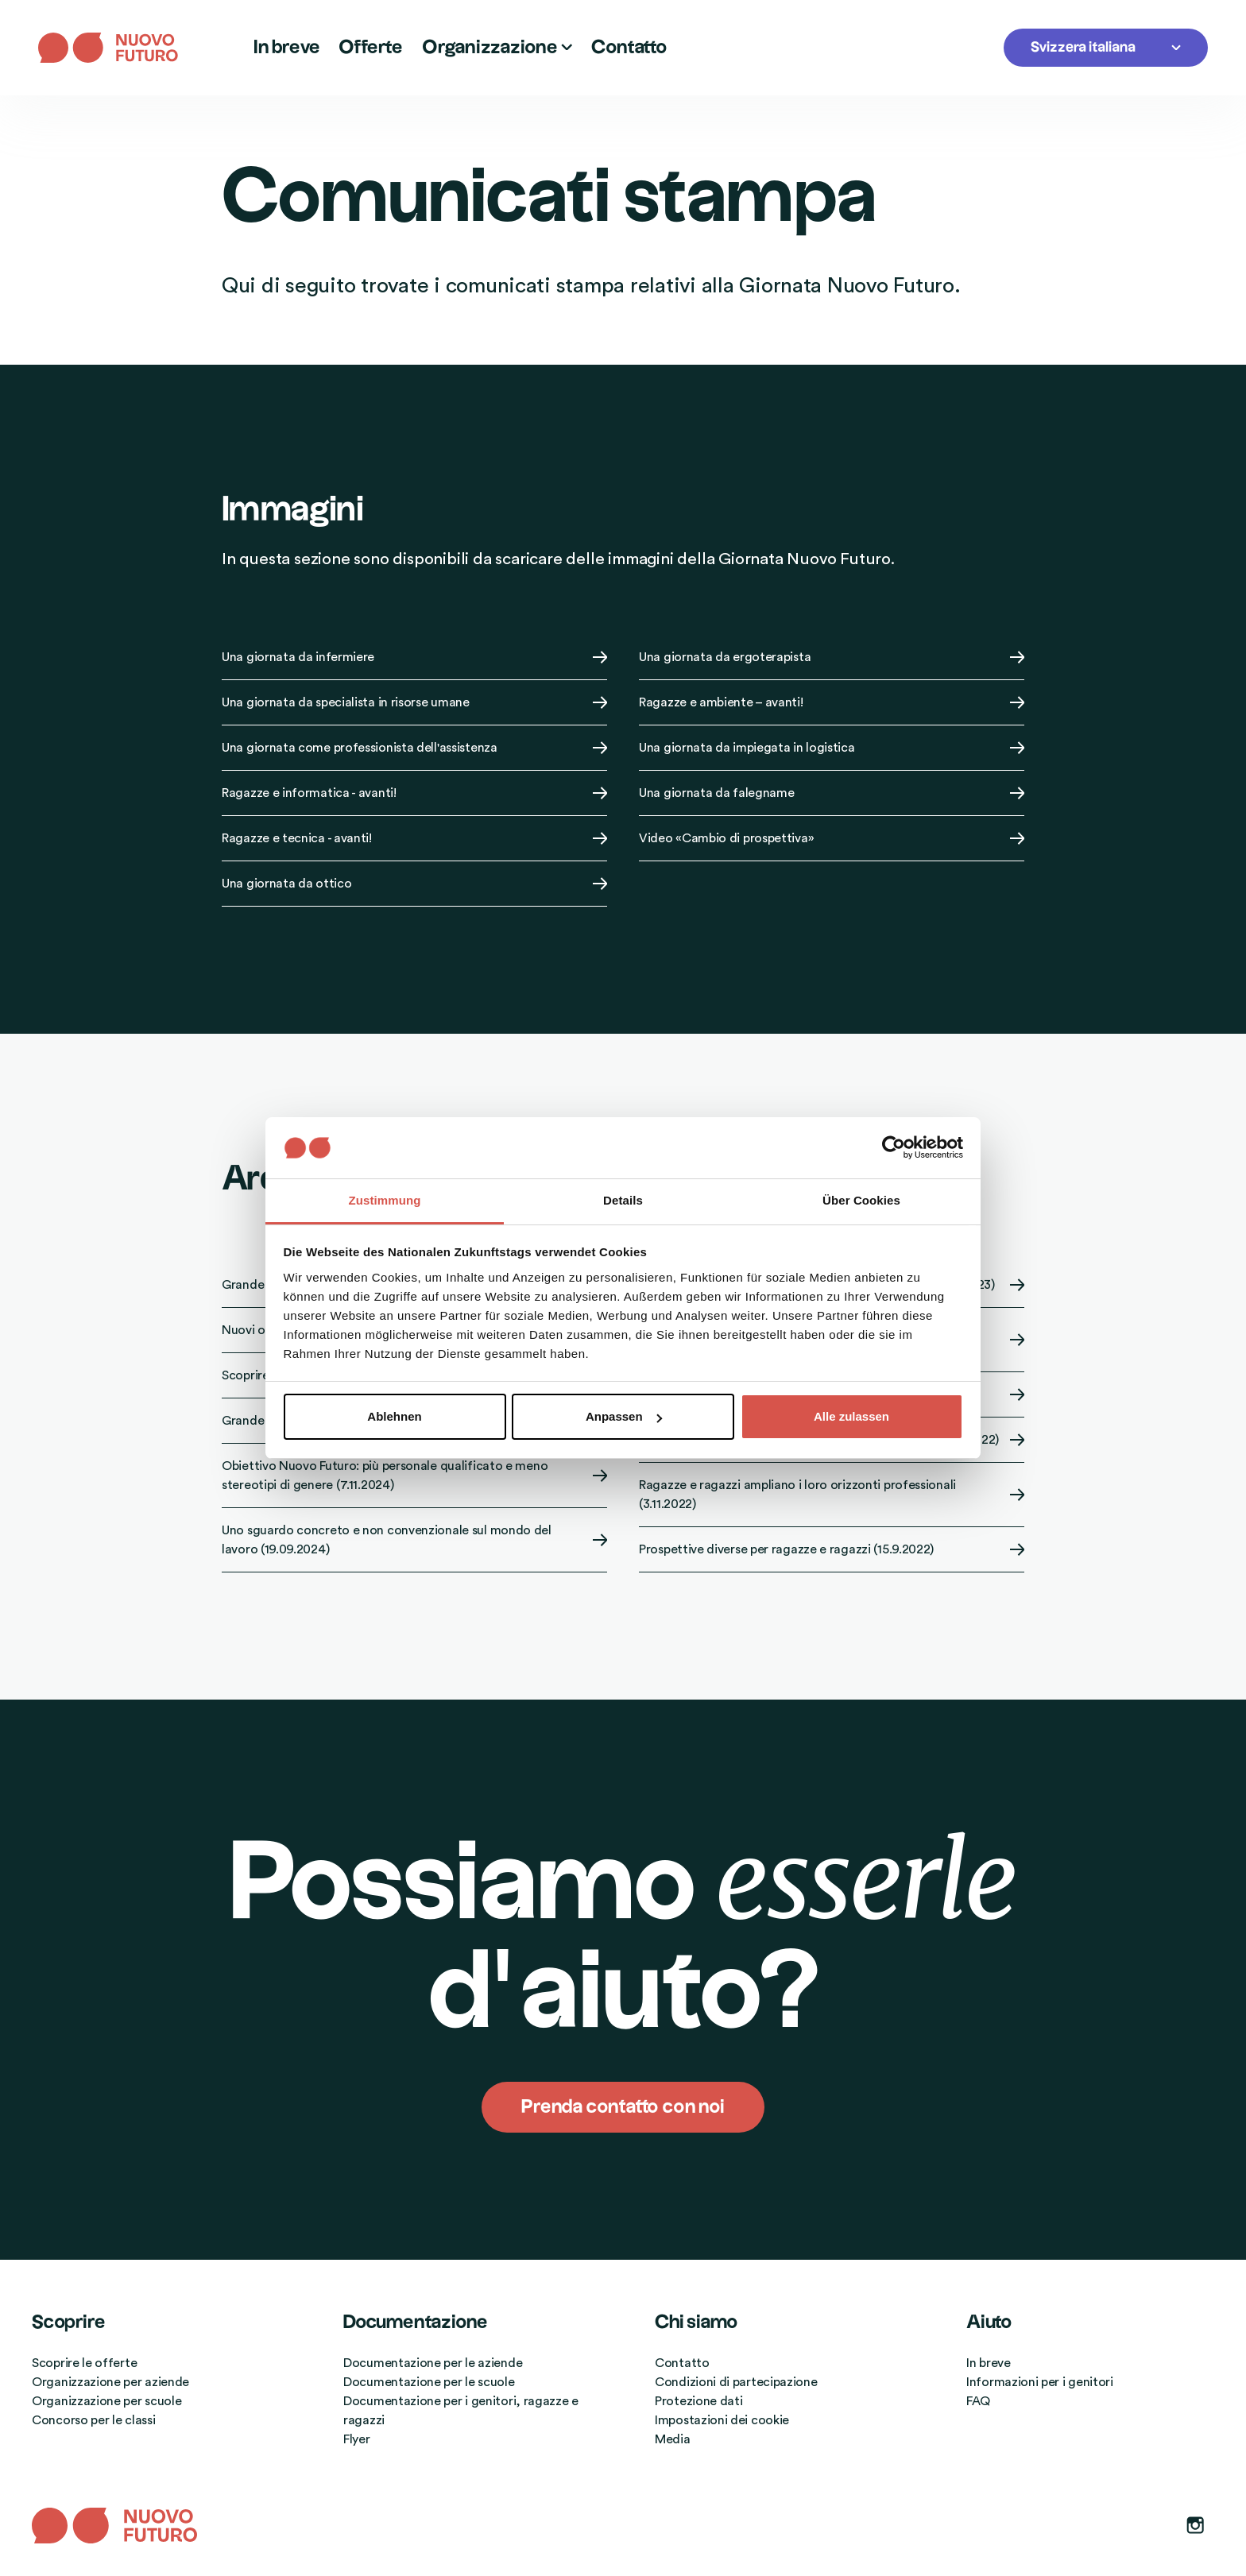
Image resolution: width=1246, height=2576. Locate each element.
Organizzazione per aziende (110, 2382)
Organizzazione (497, 47)
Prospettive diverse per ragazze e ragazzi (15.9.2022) (831, 1549)
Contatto (628, 47)
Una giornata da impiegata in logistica (831, 747)
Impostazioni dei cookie (722, 2420)
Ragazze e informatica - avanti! (414, 793)
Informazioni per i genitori (1039, 2382)
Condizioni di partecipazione (736, 2382)
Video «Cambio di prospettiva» (831, 838)
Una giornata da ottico (414, 883)
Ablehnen (394, 1416)
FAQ (978, 2401)
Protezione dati (699, 2401)
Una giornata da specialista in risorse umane (414, 702)
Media (673, 2439)
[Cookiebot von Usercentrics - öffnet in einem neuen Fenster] (893, 1147)
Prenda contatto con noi (622, 2107)
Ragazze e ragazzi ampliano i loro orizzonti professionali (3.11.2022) (831, 1494)
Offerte (371, 47)
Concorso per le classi (93, 2420)
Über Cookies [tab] (861, 1200)
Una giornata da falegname (831, 793)
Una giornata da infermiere (414, 657)
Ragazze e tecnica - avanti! (414, 838)
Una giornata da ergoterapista (831, 657)
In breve (286, 47)
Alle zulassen (851, 1416)
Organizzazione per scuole (107, 2401)
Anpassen (624, 1416)
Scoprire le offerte (84, 2363)
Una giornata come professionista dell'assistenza (414, 747)
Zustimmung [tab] (385, 1200)
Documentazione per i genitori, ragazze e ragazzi (460, 2411)
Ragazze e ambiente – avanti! (831, 702)
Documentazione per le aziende (432, 2363)
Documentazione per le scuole (429, 2382)
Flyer (356, 2439)
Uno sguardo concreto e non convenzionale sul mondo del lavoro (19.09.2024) (414, 1540)
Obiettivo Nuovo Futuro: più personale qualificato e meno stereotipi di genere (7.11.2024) (414, 1475)
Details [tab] (623, 1200)
